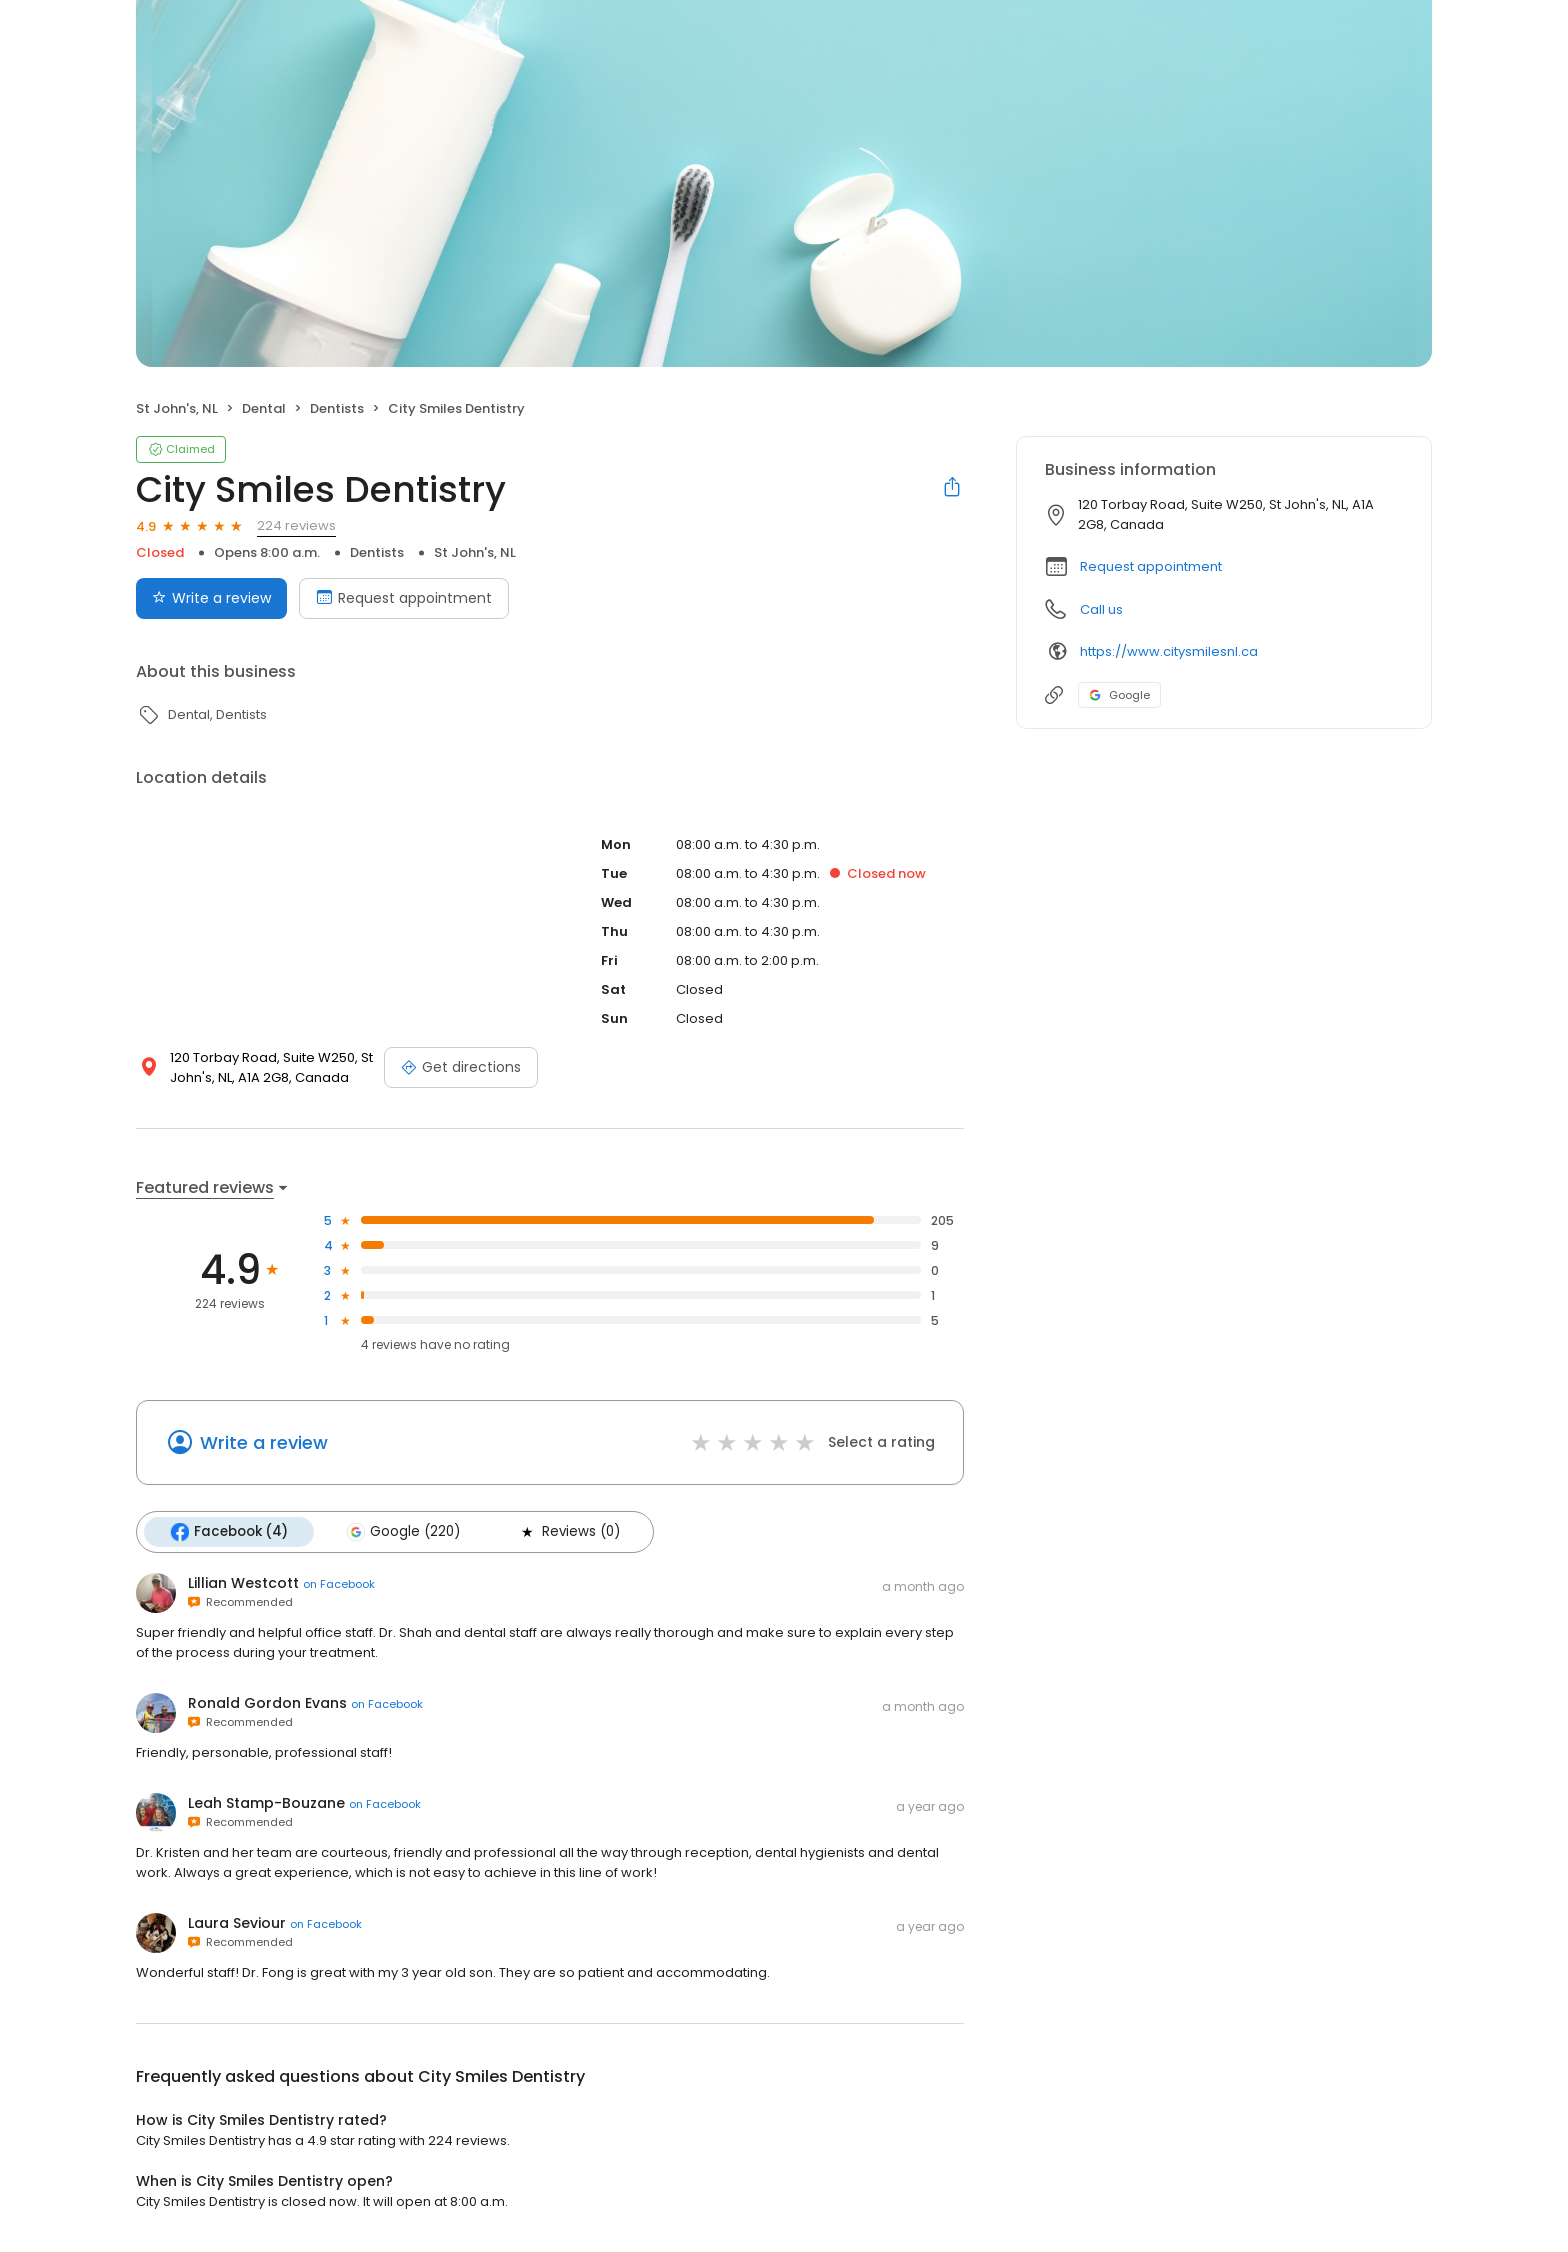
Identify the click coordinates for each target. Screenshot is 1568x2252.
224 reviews (296, 525)
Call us (1101, 609)
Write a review (264, 1442)
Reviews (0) (569, 1532)
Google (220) (403, 1532)
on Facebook (339, 1584)
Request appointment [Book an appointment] (404, 598)
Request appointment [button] (1151, 566)
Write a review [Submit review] (211, 598)
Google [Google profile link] (1119, 695)
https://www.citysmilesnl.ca (1169, 651)
